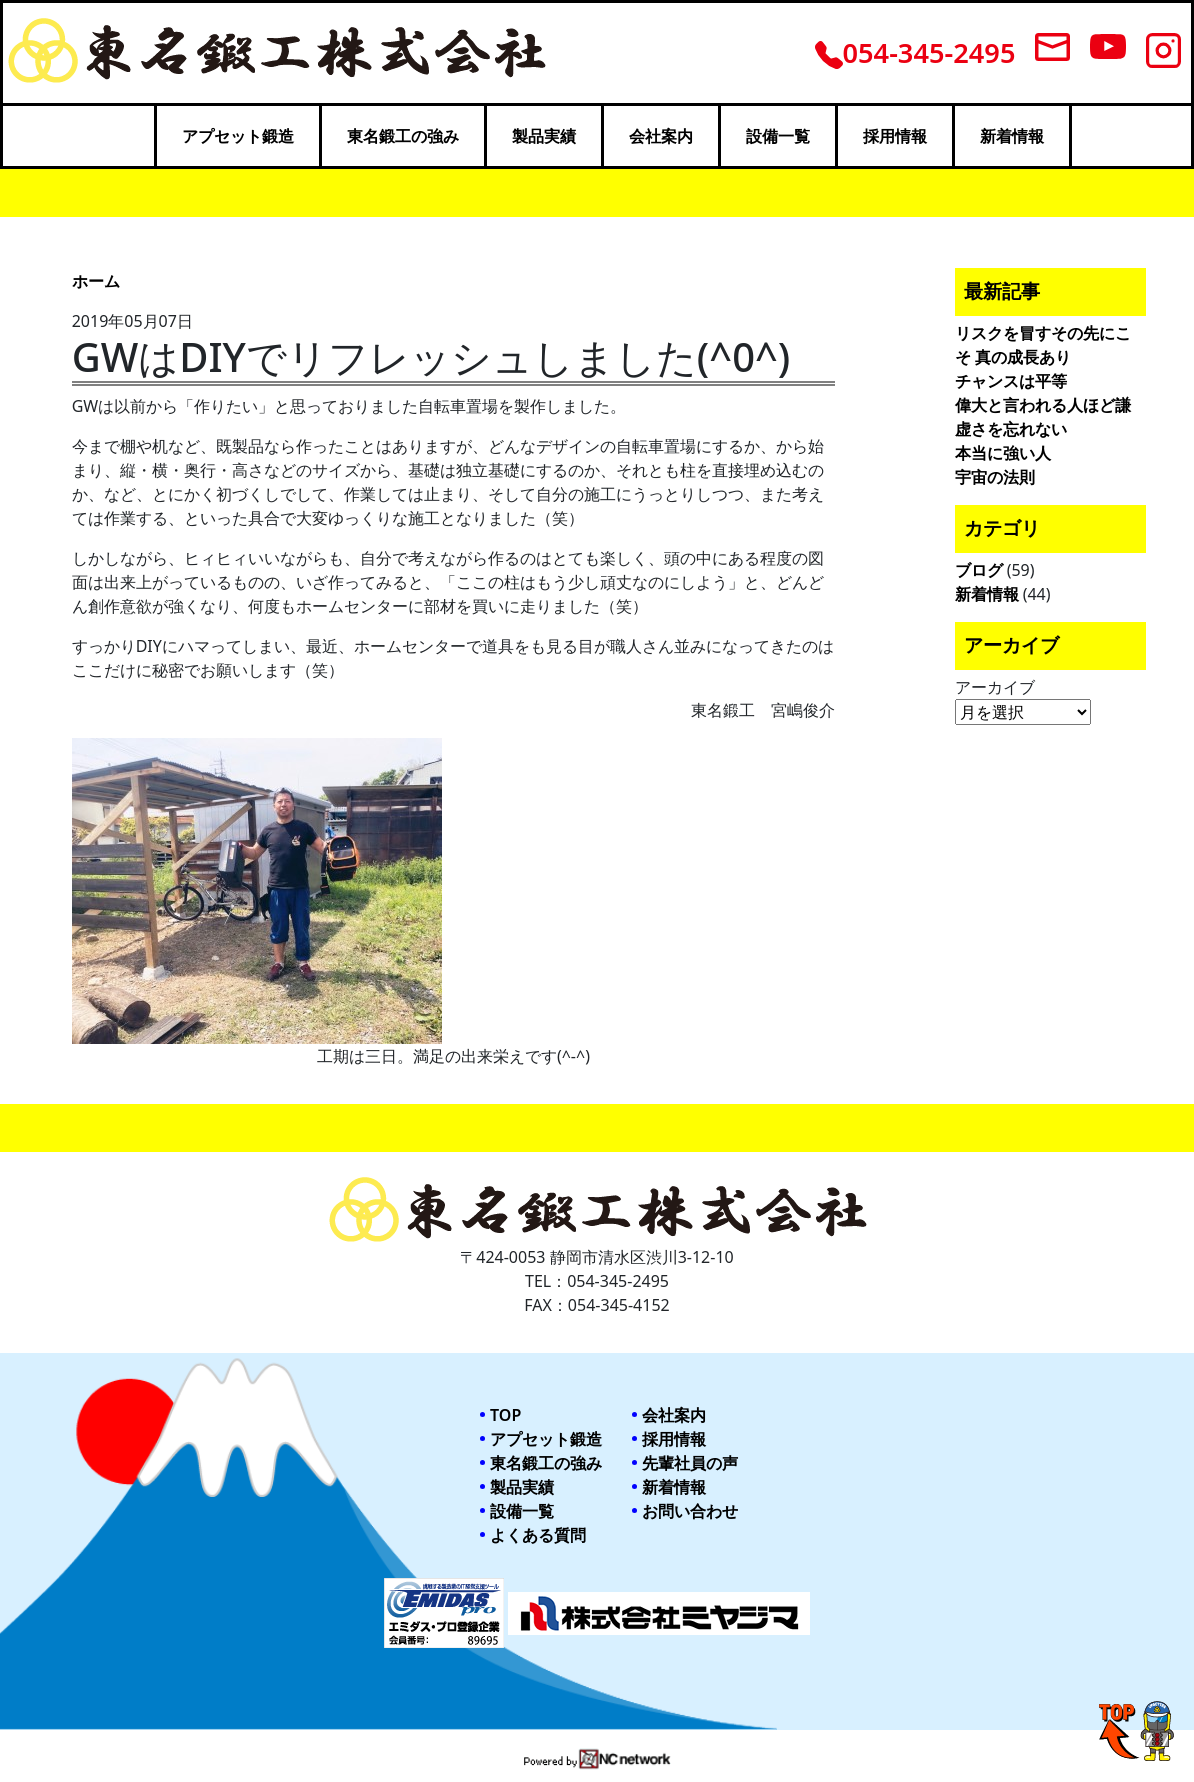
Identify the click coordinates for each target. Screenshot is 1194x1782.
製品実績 (544, 136)
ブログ (979, 570)
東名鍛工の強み (403, 136)
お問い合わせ (690, 1511)
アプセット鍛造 (238, 136)
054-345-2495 (915, 52)
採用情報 (895, 136)
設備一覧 (778, 136)
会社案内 (661, 136)
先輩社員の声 (690, 1463)
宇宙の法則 (995, 477)
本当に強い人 (1003, 453)
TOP (505, 1415)
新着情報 (1012, 136)
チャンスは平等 (1011, 381)
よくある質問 (538, 1535)
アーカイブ (995, 687)
